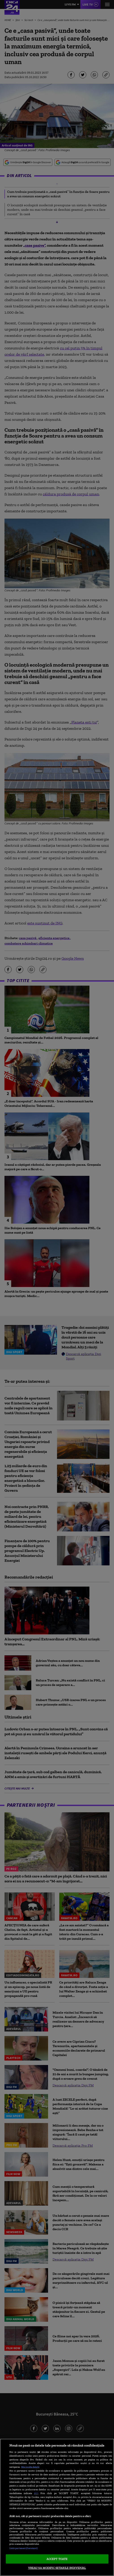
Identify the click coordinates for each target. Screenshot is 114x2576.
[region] (57, 2507)
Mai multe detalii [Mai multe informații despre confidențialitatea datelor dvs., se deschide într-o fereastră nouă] (30, 2466)
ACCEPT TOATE (57, 2559)
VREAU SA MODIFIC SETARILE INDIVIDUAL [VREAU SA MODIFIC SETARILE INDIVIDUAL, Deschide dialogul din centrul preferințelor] (57, 2568)
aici (36, 2493)
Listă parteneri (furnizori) (23, 2548)
